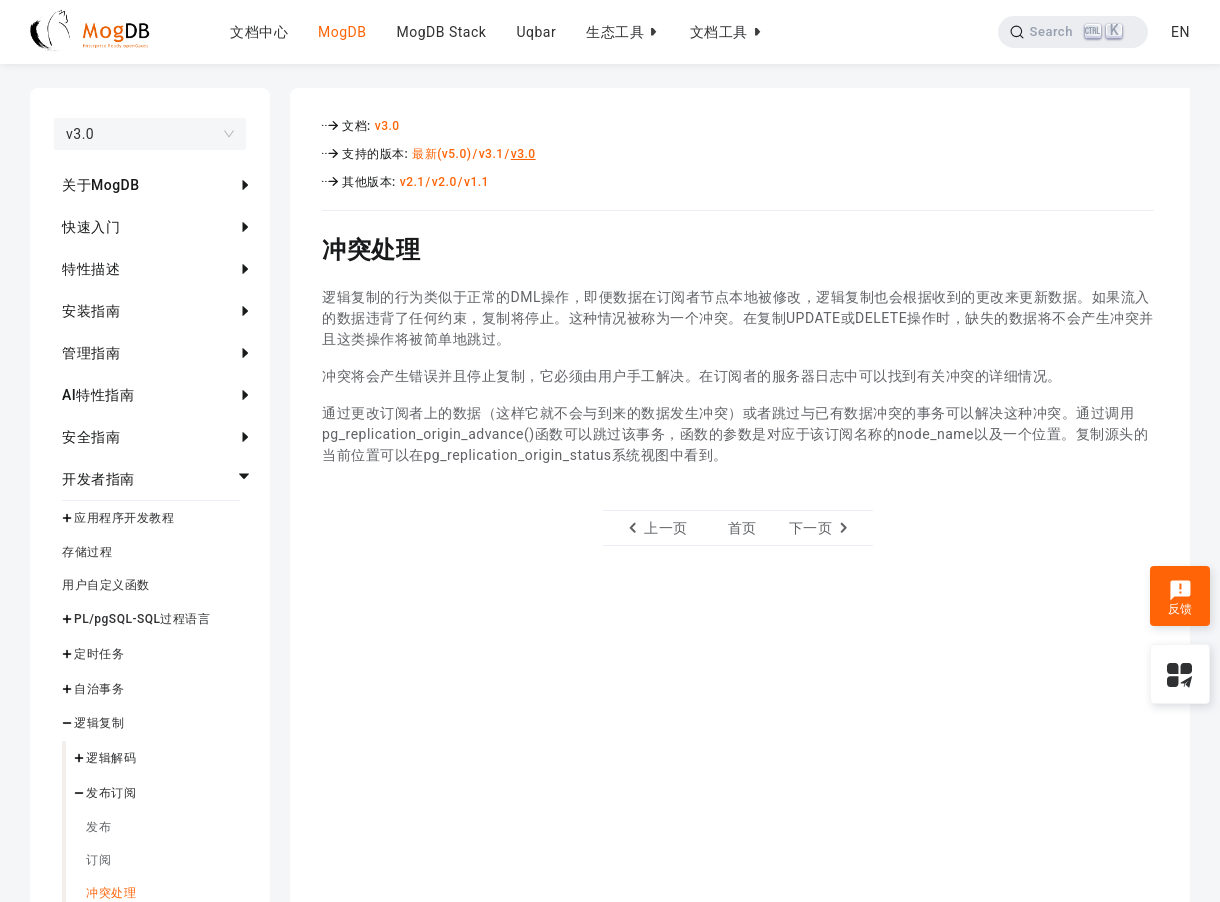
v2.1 (412, 182)
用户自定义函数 (106, 585)
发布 (98, 827)
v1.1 (476, 182)
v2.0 (444, 182)
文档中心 (259, 32)
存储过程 (87, 552)
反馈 (1180, 598)
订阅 (98, 860)
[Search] (1073, 32)
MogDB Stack (441, 32)
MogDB (342, 32)
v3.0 (387, 126)
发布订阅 (111, 793)
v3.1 (491, 154)
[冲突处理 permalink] (307, 247)
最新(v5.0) (441, 154)
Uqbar (536, 32)
